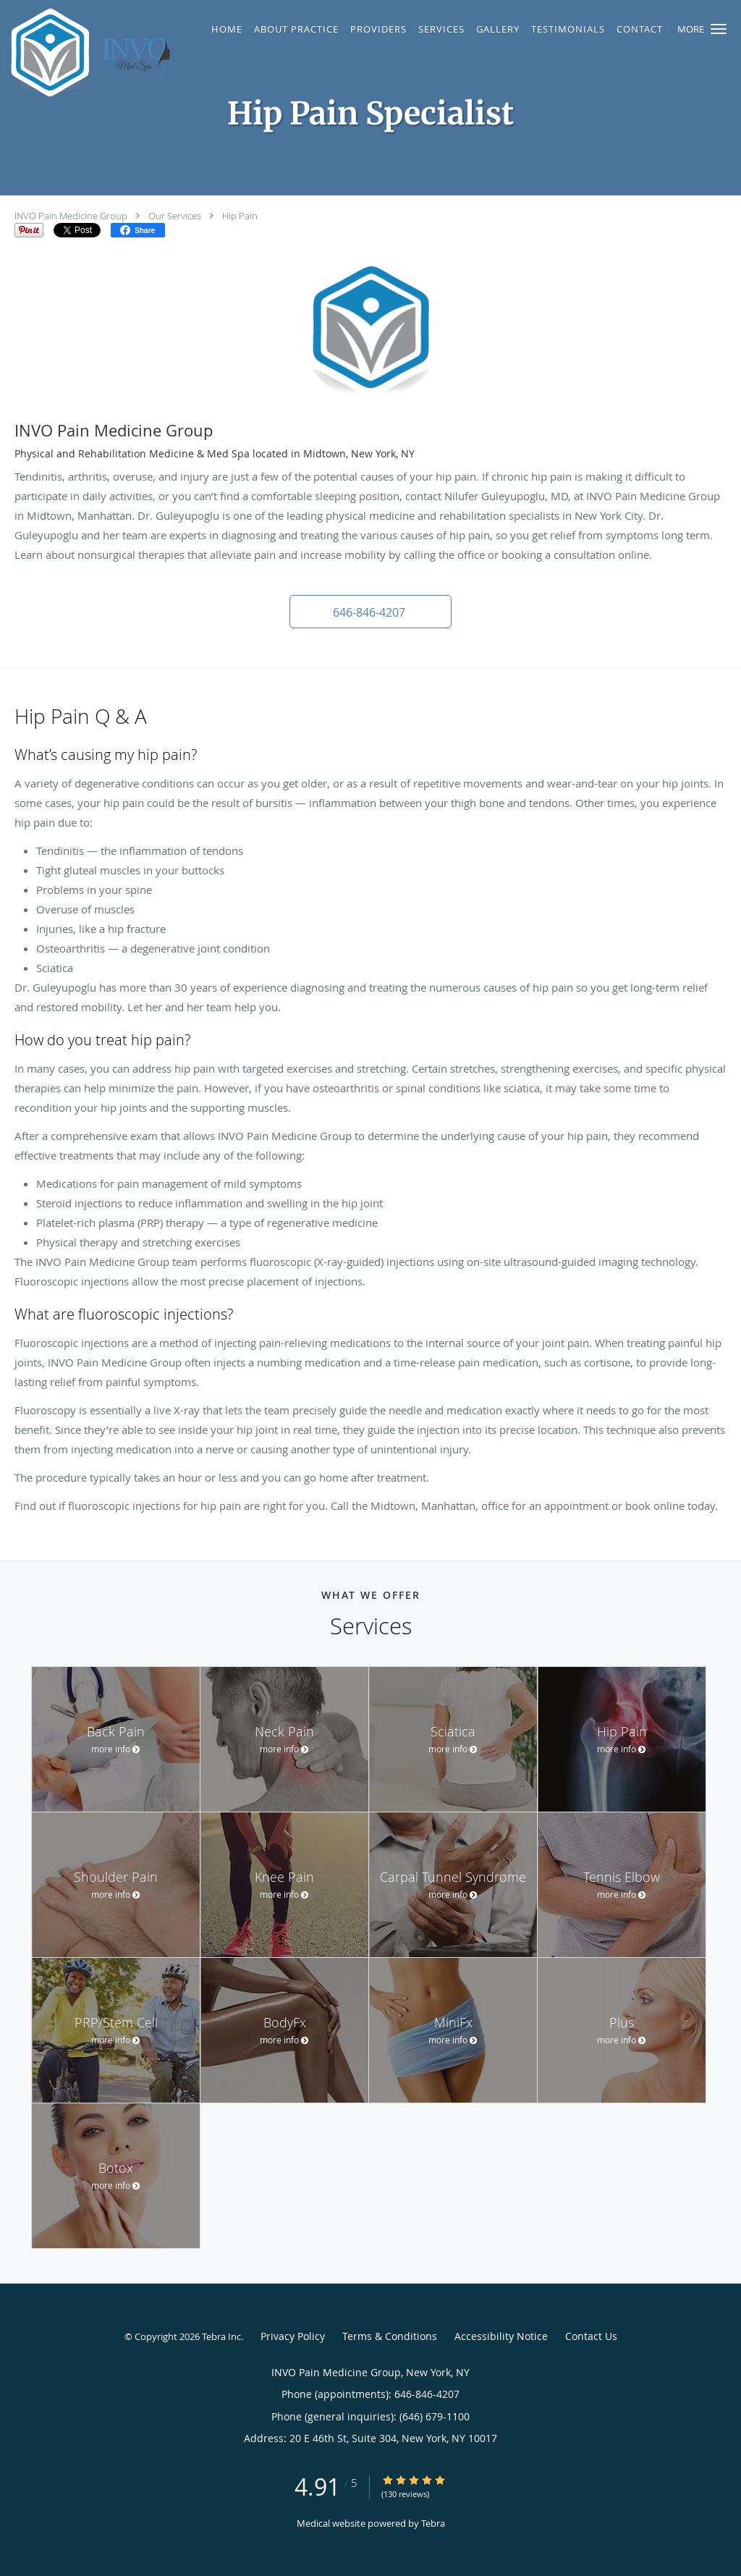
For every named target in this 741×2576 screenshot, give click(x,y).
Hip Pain (240, 215)
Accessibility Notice (501, 2336)
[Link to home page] (91, 52)
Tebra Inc (221, 2336)
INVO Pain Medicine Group (70, 215)
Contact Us (591, 2336)
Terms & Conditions (389, 2336)
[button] (719, 29)
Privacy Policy (293, 2336)
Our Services (174, 215)
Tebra (433, 2523)
